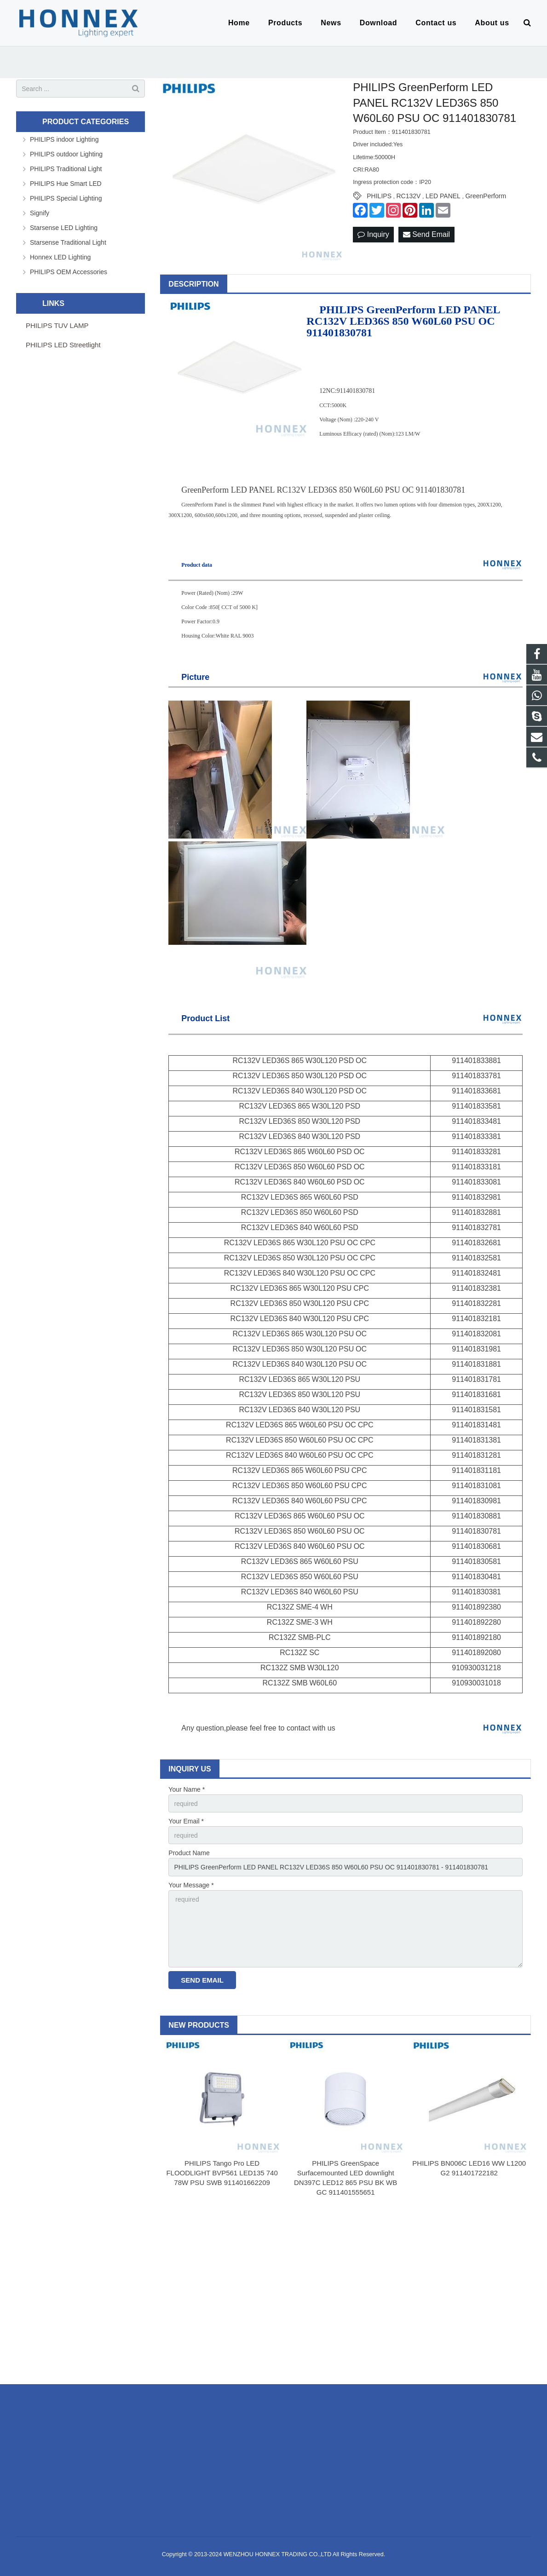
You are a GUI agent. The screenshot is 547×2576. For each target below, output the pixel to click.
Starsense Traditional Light (68, 242)
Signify (39, 213)
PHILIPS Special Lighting (66, 198)
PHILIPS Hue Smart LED (66, 183)
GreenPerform (485, 196)
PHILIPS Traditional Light (66, 168)
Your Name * (186, 1789)
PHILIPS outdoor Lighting (66, 154)
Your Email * (186, 1821)
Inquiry (373, 234)
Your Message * (190, 1885)
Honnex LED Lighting (60, 257)
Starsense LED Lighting (64, 227)
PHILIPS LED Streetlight (63, 345)
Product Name (188, 1853)
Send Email (426, 234)
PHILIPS (379, 196)
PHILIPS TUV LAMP (57, 325)
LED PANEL (443, 196)
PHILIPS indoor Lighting (64, 139)
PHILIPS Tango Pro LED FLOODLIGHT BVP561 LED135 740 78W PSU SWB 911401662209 (221, 2172)
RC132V (408, 196)
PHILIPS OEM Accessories (68, 272)
